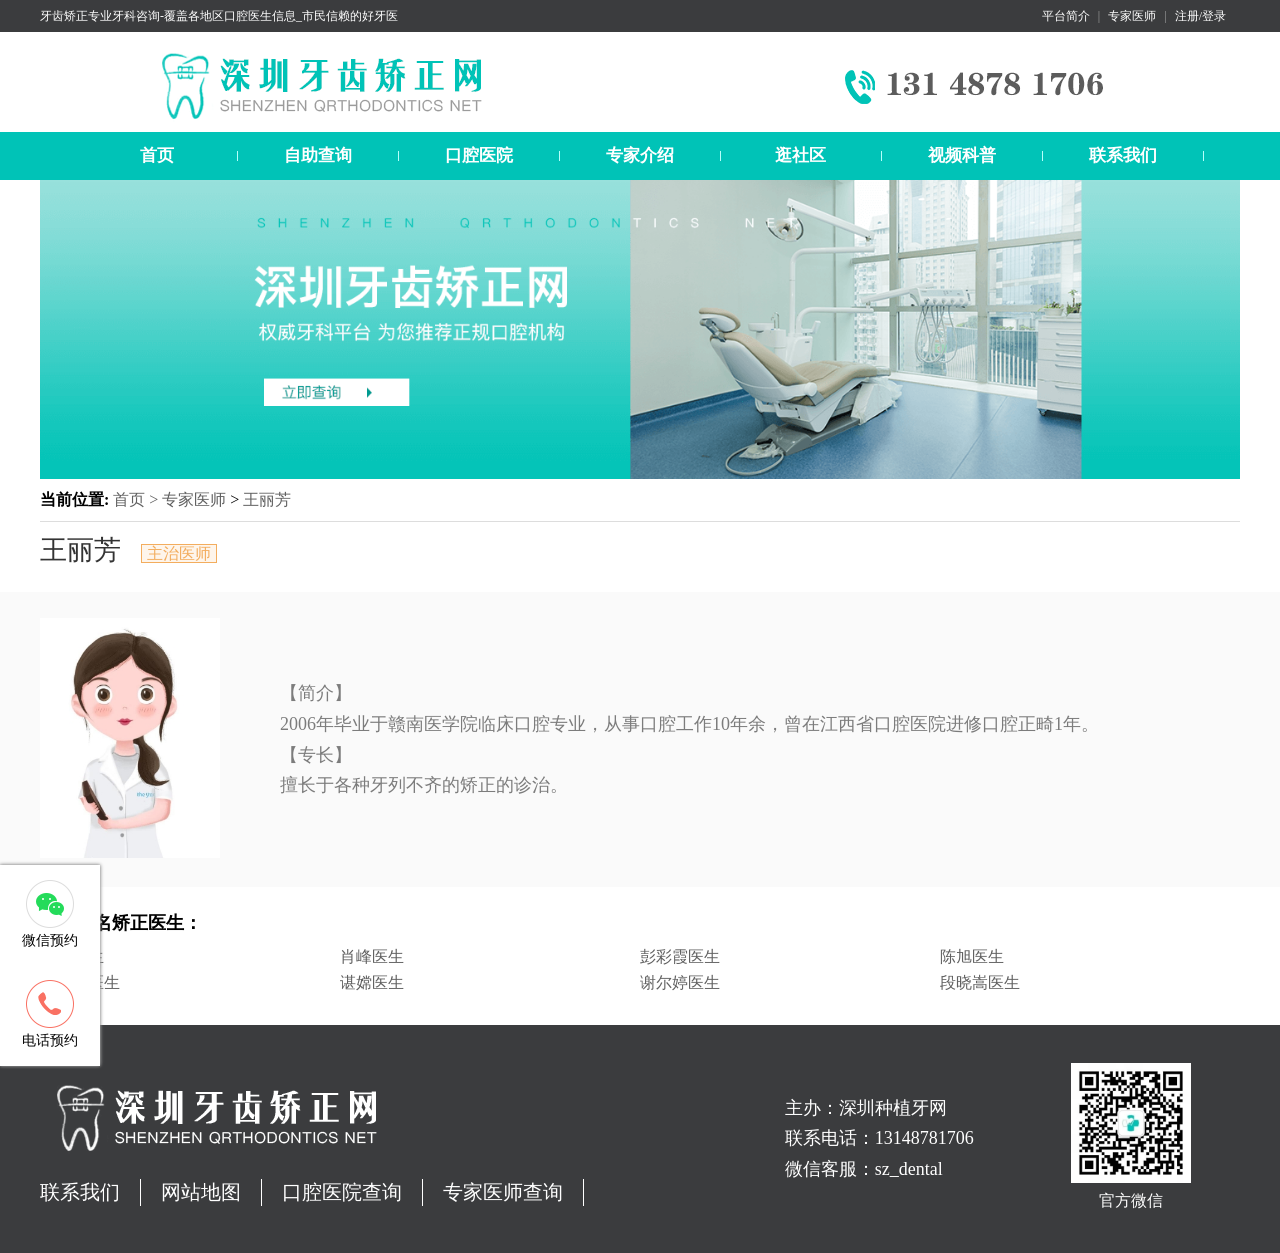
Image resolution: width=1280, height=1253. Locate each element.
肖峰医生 (372, 956)
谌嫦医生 (372, 982)
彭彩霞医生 (680, 956)
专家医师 (1132, 16)
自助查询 (318, 155)
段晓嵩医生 (980, 982)
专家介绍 (640, 155)
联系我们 (1123, 155)
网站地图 (201, 1192)
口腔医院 (479, 155)
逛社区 (800, 155)
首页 (157, 155)
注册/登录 (1200, 16)
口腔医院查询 (342, 1192)
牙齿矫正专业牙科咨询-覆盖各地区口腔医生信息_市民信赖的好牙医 (219, 16)
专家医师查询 (503, 1192)
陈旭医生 (972, 956)
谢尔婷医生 (680, 982)
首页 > (137, 499)
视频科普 (962, 155)
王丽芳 (267, 499)
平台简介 (1066, 16)
